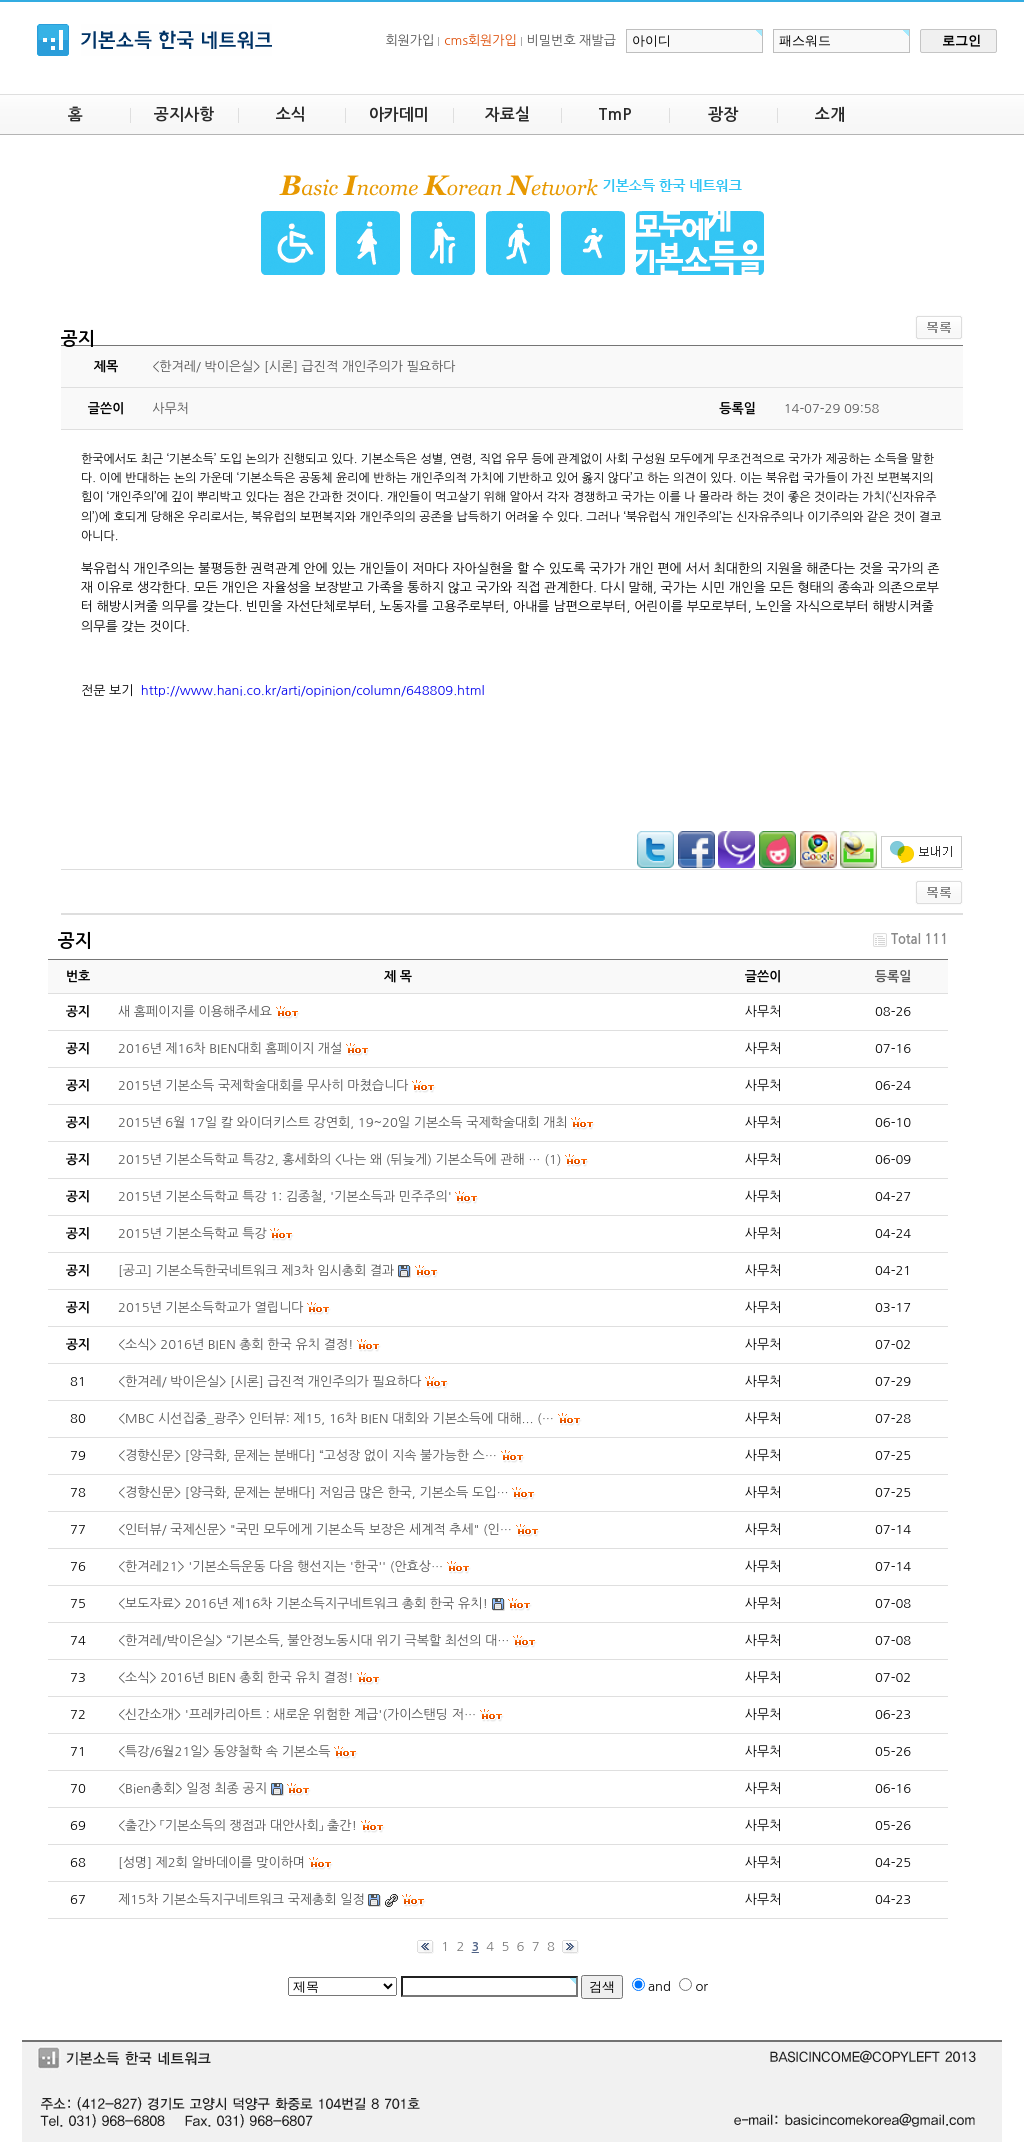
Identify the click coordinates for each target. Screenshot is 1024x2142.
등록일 (893, 976)
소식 (291, 114)
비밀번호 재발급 (571, 40)
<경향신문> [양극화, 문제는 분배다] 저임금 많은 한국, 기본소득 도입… (313, 1492)
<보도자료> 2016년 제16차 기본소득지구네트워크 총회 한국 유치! (303, 1603)
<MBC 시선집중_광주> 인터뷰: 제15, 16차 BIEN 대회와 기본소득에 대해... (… (336, 1418)
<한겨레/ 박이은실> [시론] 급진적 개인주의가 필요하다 (269, 1381)
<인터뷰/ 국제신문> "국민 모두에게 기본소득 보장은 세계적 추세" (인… (315, 1529)
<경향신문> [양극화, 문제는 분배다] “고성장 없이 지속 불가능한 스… (307, 1455)
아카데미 (399, 114)
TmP (615, 114)
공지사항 (184, 114)
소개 (830, 114)
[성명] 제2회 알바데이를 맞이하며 (211, 1862)
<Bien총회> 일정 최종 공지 (192, 1788)
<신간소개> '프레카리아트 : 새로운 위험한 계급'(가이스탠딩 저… (297, 1714)
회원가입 (409, 40)
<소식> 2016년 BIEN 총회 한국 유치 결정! (235, 1677)
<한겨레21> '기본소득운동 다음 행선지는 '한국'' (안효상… (280, 1566)
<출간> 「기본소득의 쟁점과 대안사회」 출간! (237, 1825)
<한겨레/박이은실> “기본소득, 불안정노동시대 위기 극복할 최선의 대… (314, 1640)
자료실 (507, 114)
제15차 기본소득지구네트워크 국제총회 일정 (241, 1899)
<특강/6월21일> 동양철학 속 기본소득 (224, 1751)
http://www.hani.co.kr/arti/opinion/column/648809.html (313, 690)
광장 (723, 114)
